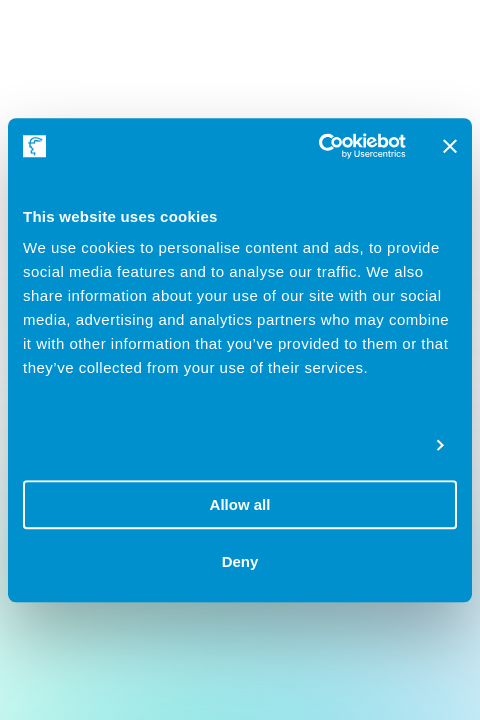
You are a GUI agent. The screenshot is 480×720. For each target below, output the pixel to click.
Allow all (240, 504)
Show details (372, 445)
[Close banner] (450, 146)
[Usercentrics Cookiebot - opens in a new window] (318, 146)
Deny (240, 561)
